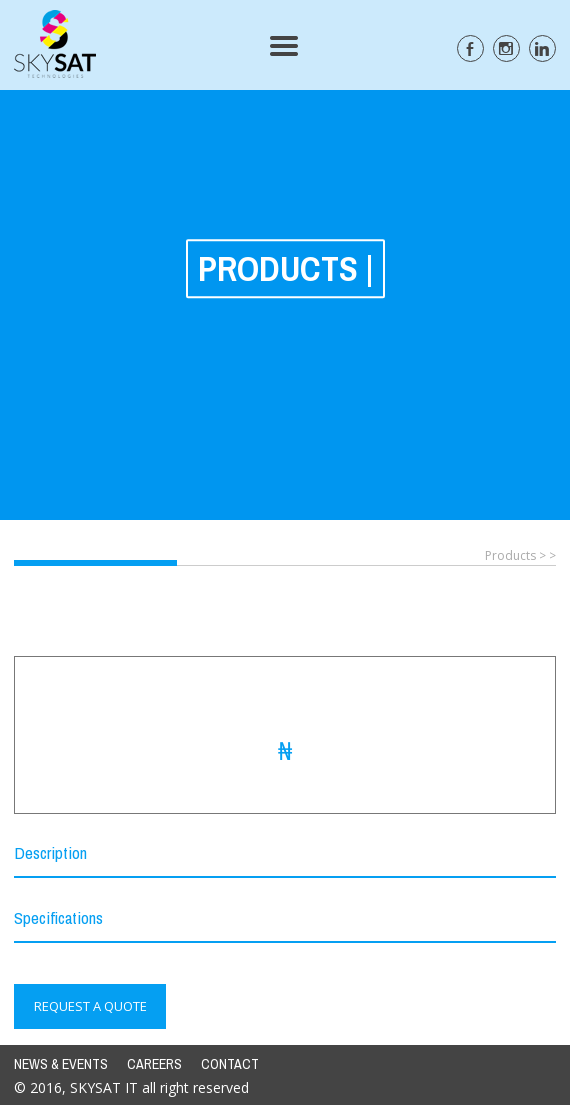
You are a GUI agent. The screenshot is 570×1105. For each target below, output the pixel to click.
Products (510, 555)
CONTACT (230, 1064)
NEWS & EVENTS (61, 1064)
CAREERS (154, 1064)
